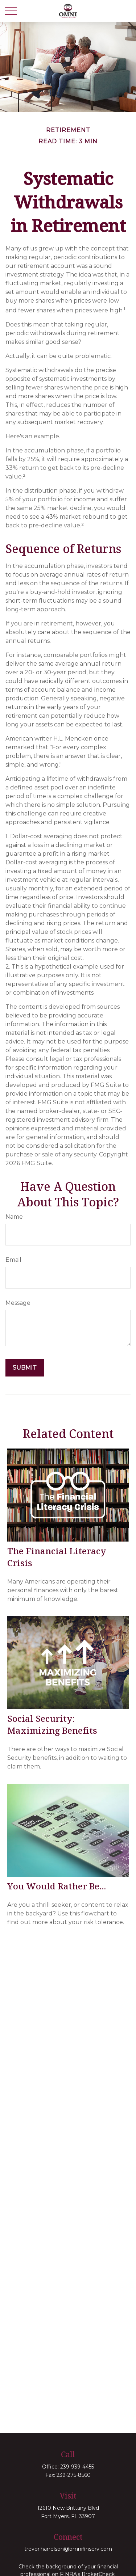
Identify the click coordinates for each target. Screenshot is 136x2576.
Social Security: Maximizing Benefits (52, 1724)
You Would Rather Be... (56, 1886)
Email (13, 1259)
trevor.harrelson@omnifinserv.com (68, 2549)
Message (17, 1302)
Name (14, 1216)
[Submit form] (24, 1367)
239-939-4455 (77, 2466)
